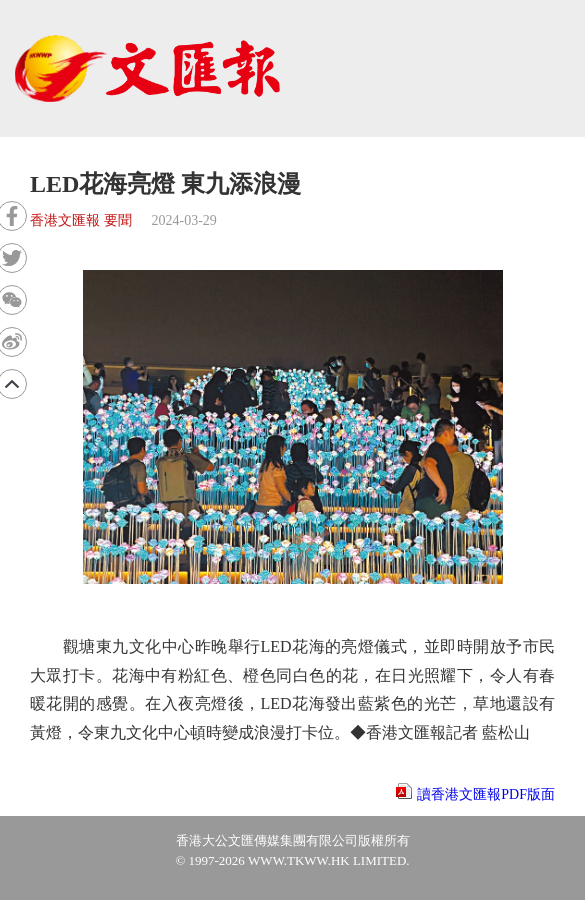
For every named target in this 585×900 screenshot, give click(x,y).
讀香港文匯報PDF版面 (486, 794)
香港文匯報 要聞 (81, 220)
